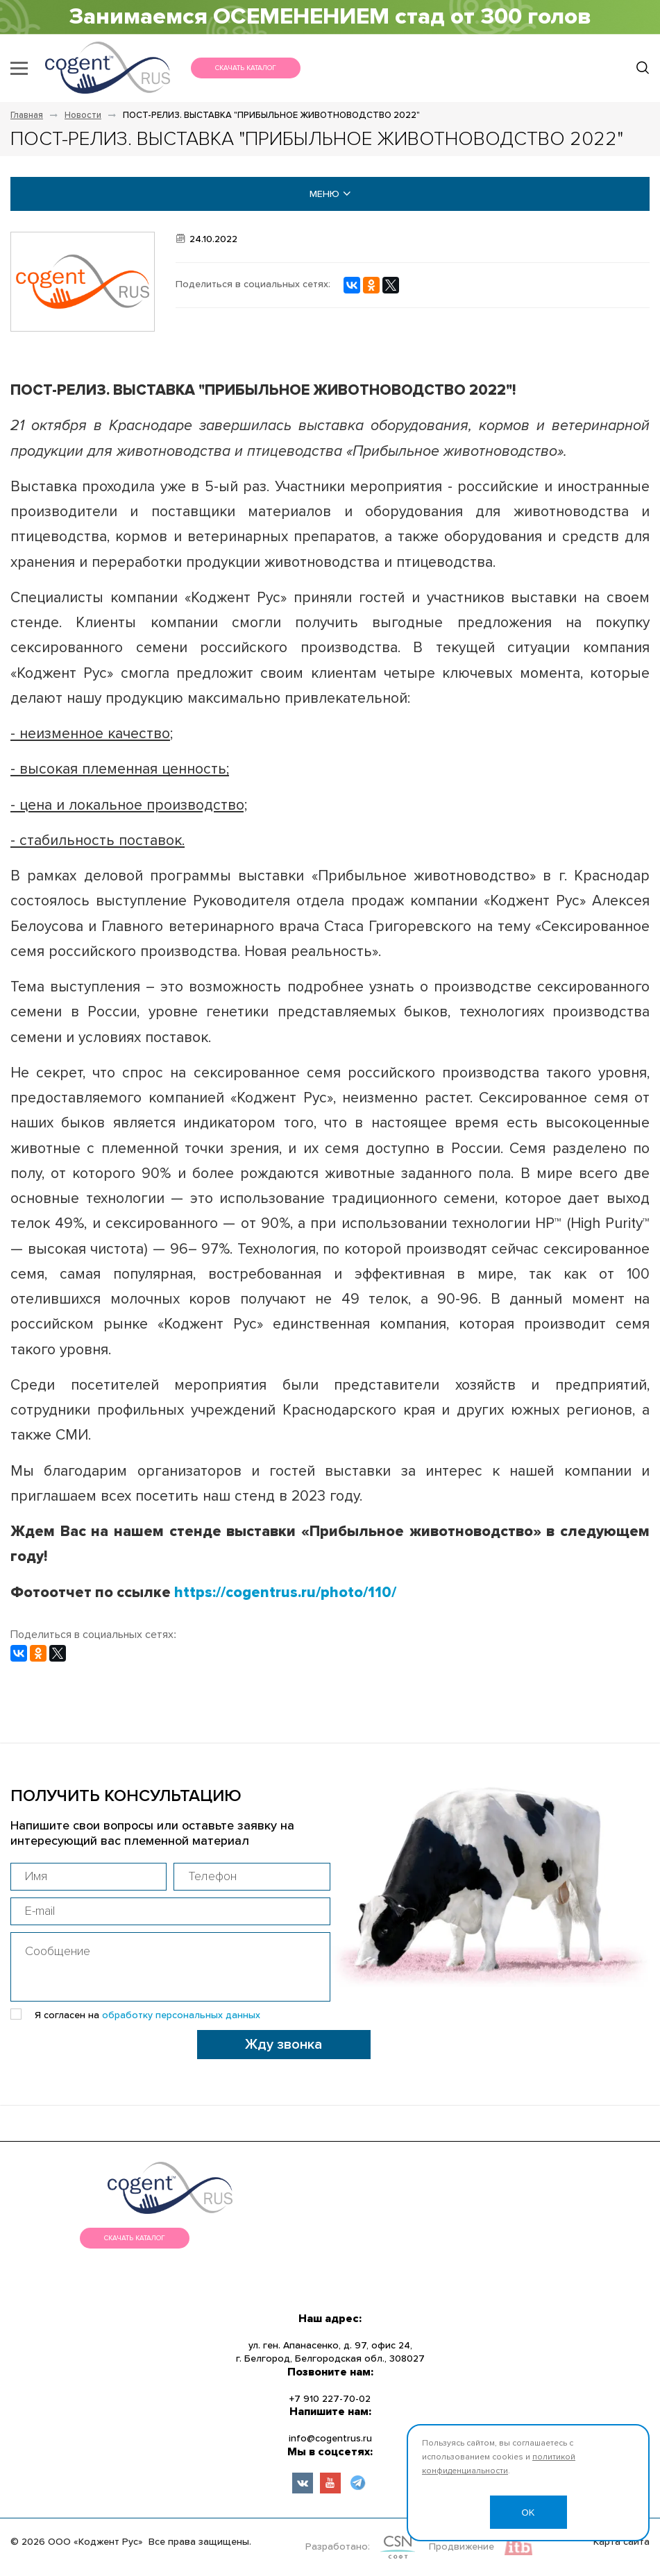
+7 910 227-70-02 (330, 2399)
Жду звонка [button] (283, 2045)
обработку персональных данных (181, 2015)
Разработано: (337, 2547)
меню (330, 194)
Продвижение (461, 2547)
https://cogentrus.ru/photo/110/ (285, 1593)
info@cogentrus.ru (330, 2438)
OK (528, 2512)
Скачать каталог (245, 68)
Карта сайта (621, 2542)
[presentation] (115, 2057)
